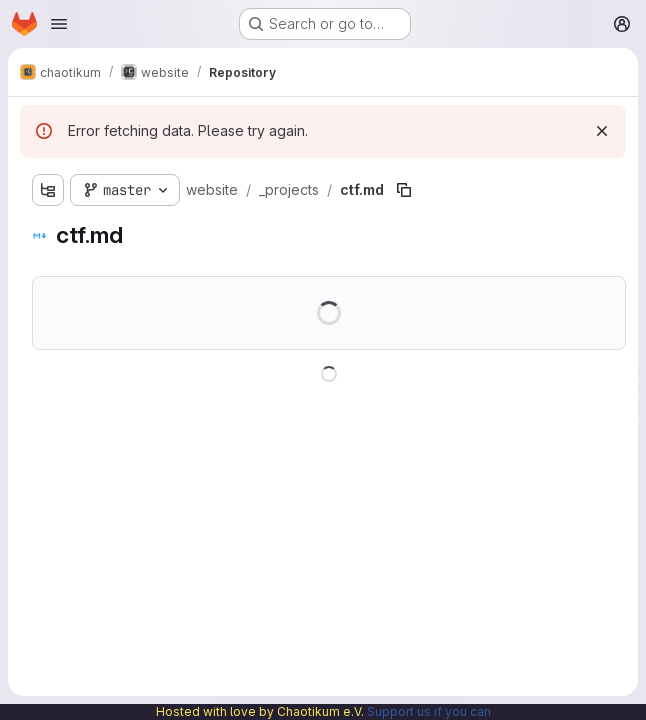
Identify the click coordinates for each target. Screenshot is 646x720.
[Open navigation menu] (59, 24)
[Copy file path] (404, 190)
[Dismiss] (602, 131)
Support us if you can (429, 711)
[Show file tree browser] (48, 190)
